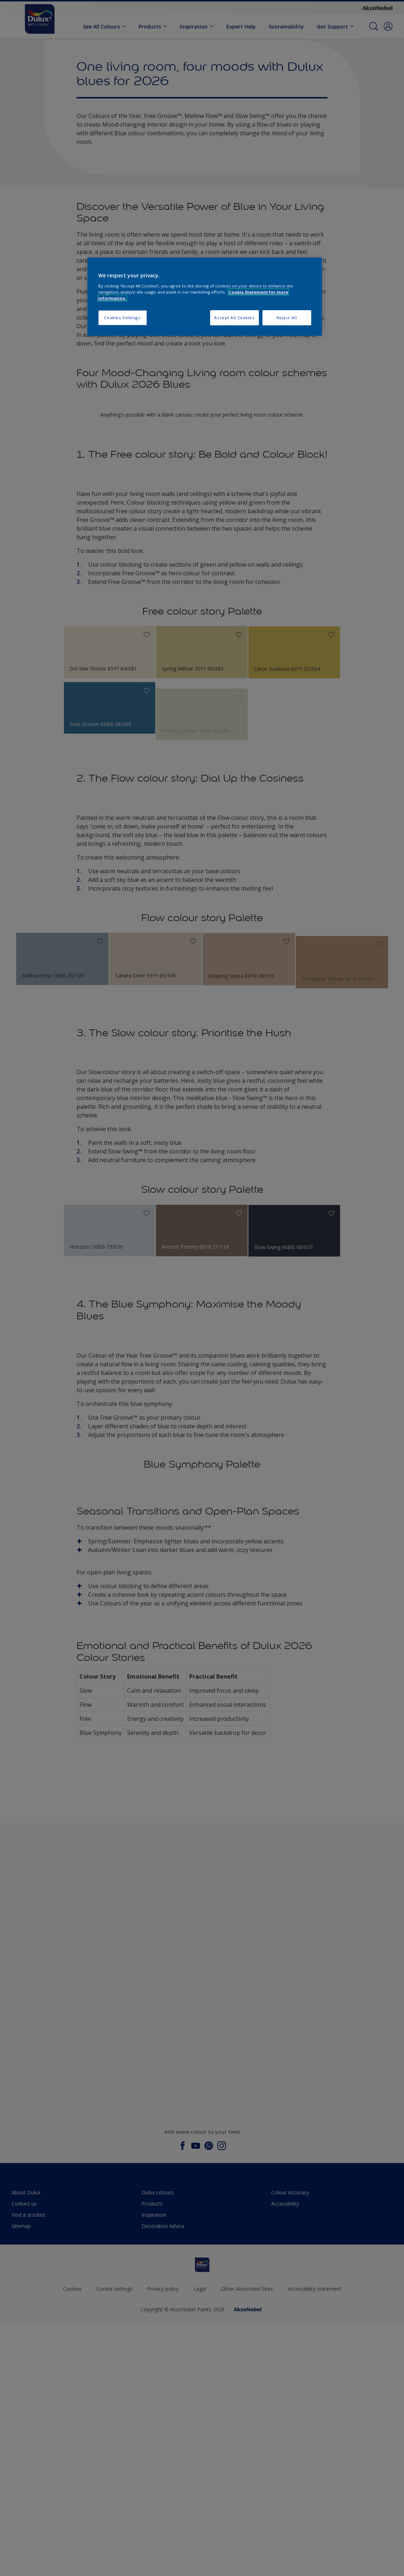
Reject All (287, 317)
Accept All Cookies (234, 317)
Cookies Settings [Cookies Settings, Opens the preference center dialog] (122, 317)
